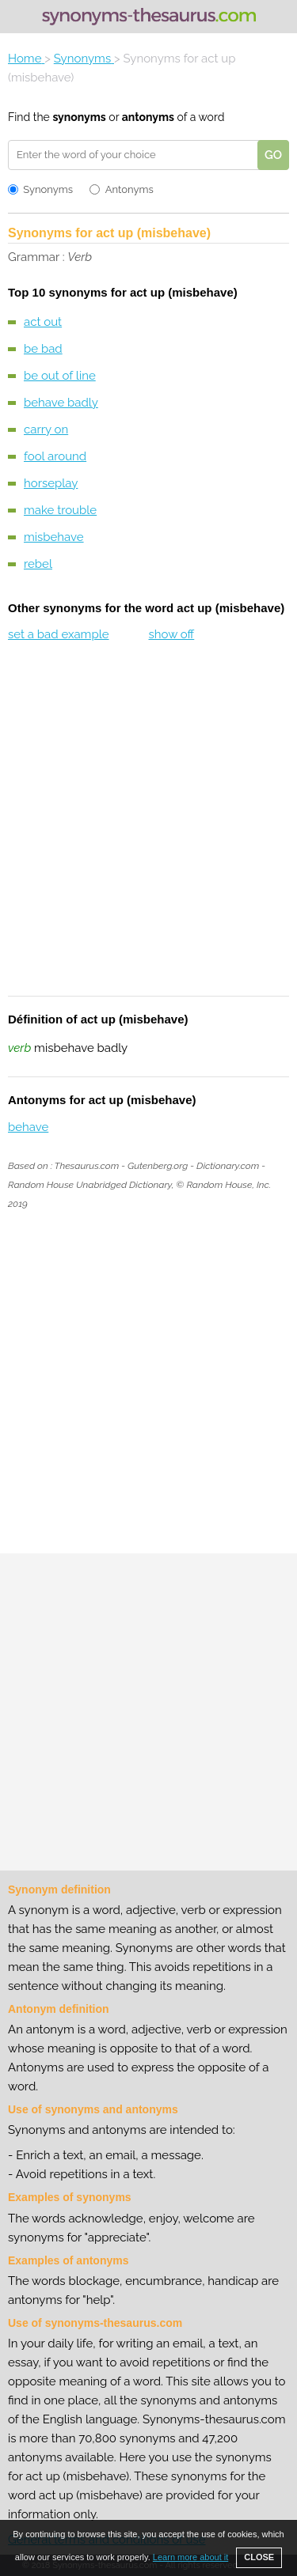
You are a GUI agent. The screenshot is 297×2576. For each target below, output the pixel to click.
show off (171, 634)
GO (273, 155)
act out (43, 322)
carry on (46, 429)
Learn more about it (190, 2557)
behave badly (61, 402)
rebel (38, 564)
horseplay (51, 483)
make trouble (60, 510)
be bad (43, 349)
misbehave (54, 537)
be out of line (60, 376)
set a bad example (58, 634)
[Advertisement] (148, 829)
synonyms (78, 117)
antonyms (148, 117)
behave (28, 1127)
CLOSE (259, 2557)
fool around (55, 456)
